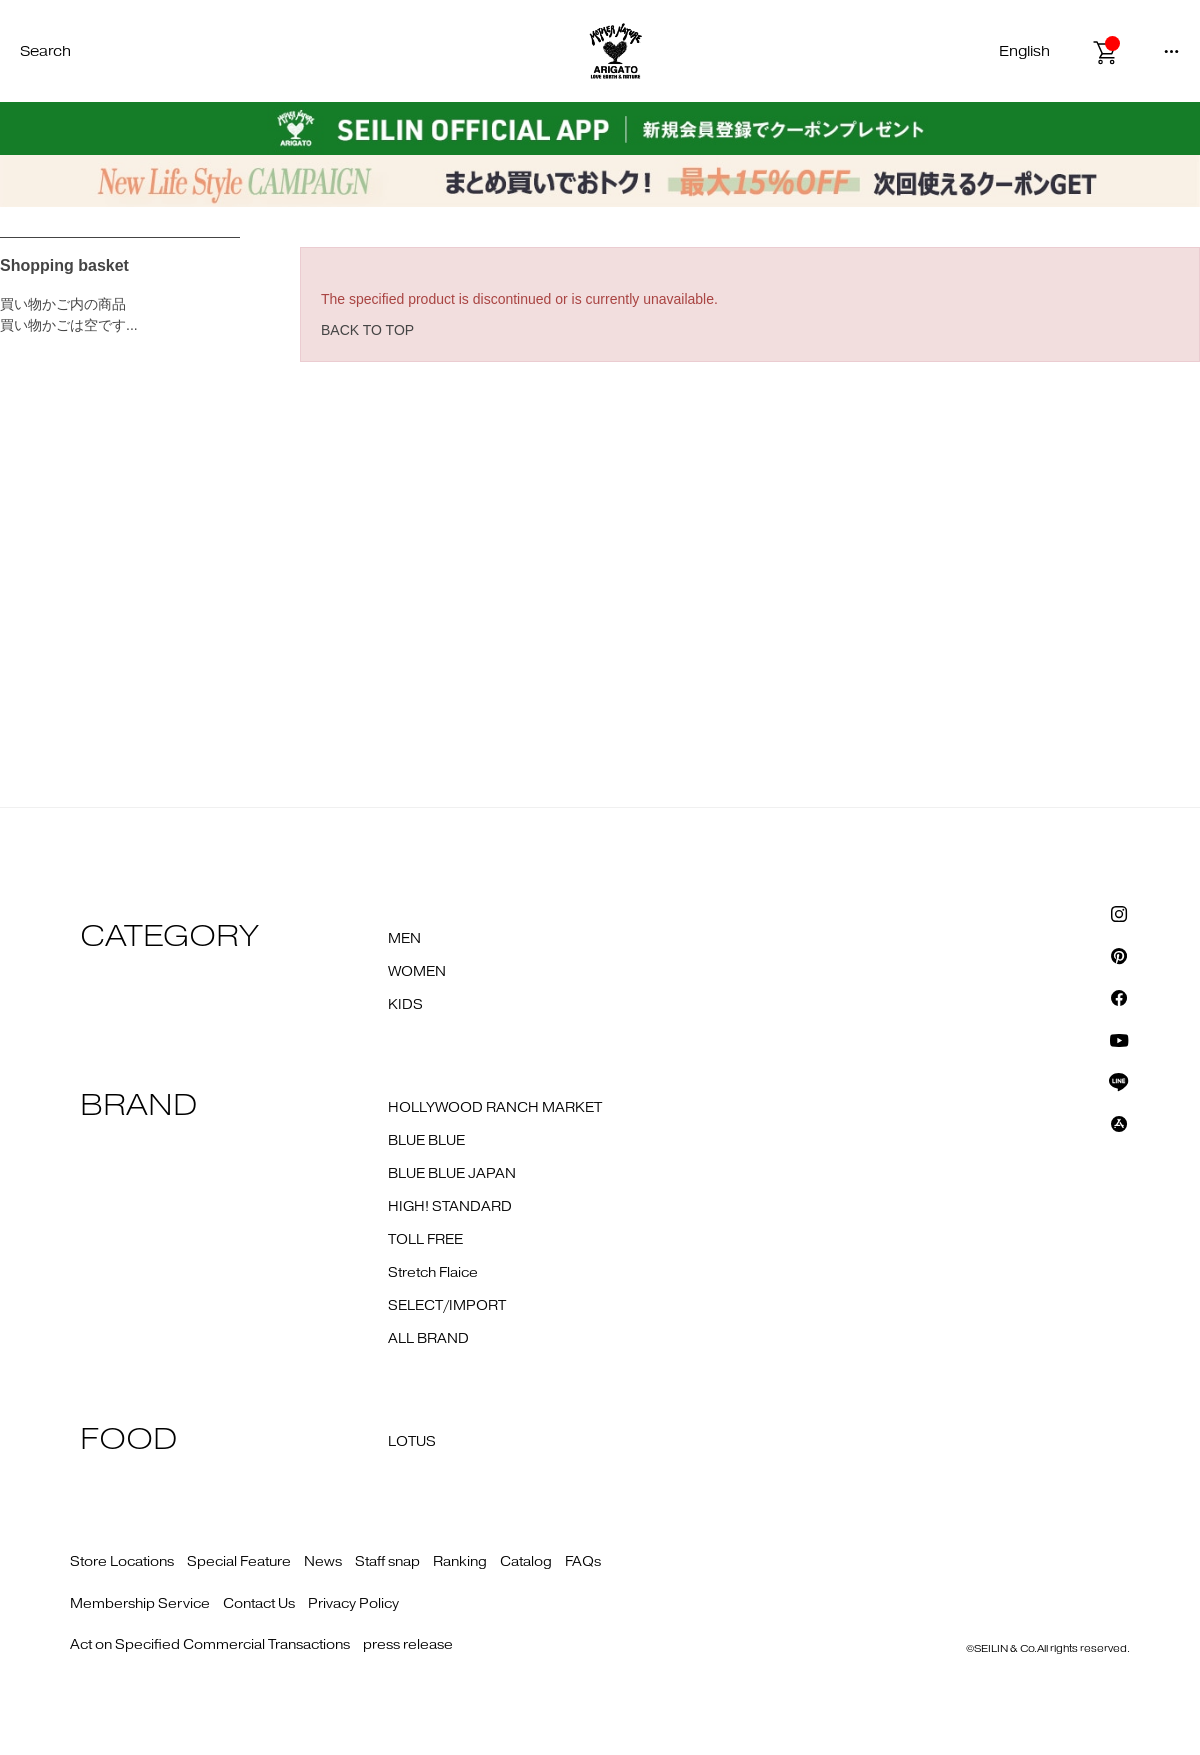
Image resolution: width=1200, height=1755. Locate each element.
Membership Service (140, 1604)
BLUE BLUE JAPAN (452, 1174)
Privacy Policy (353, 1604)
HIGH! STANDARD (450, 1207)
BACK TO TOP (367, 330)
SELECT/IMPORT (447, 1306)
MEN (404, 939)
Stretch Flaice (433, 1273)
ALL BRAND (428, 1339)
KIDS (405, 1005)
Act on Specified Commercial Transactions (210, 1645)
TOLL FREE (425, 1240)
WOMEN (417, 972)
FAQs (583, 1562)
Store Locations (122, 1562)
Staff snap (387, 1562)
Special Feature (239, 1562)
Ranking (460, 1562)
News (323, 1562)
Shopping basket (64, 265)
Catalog (526, 1562)
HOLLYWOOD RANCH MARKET (495, 1108)
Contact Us (259, 1604)
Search (45, 51)
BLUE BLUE (426, 1141)
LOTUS (412, 1442)
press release (408, 1645)
